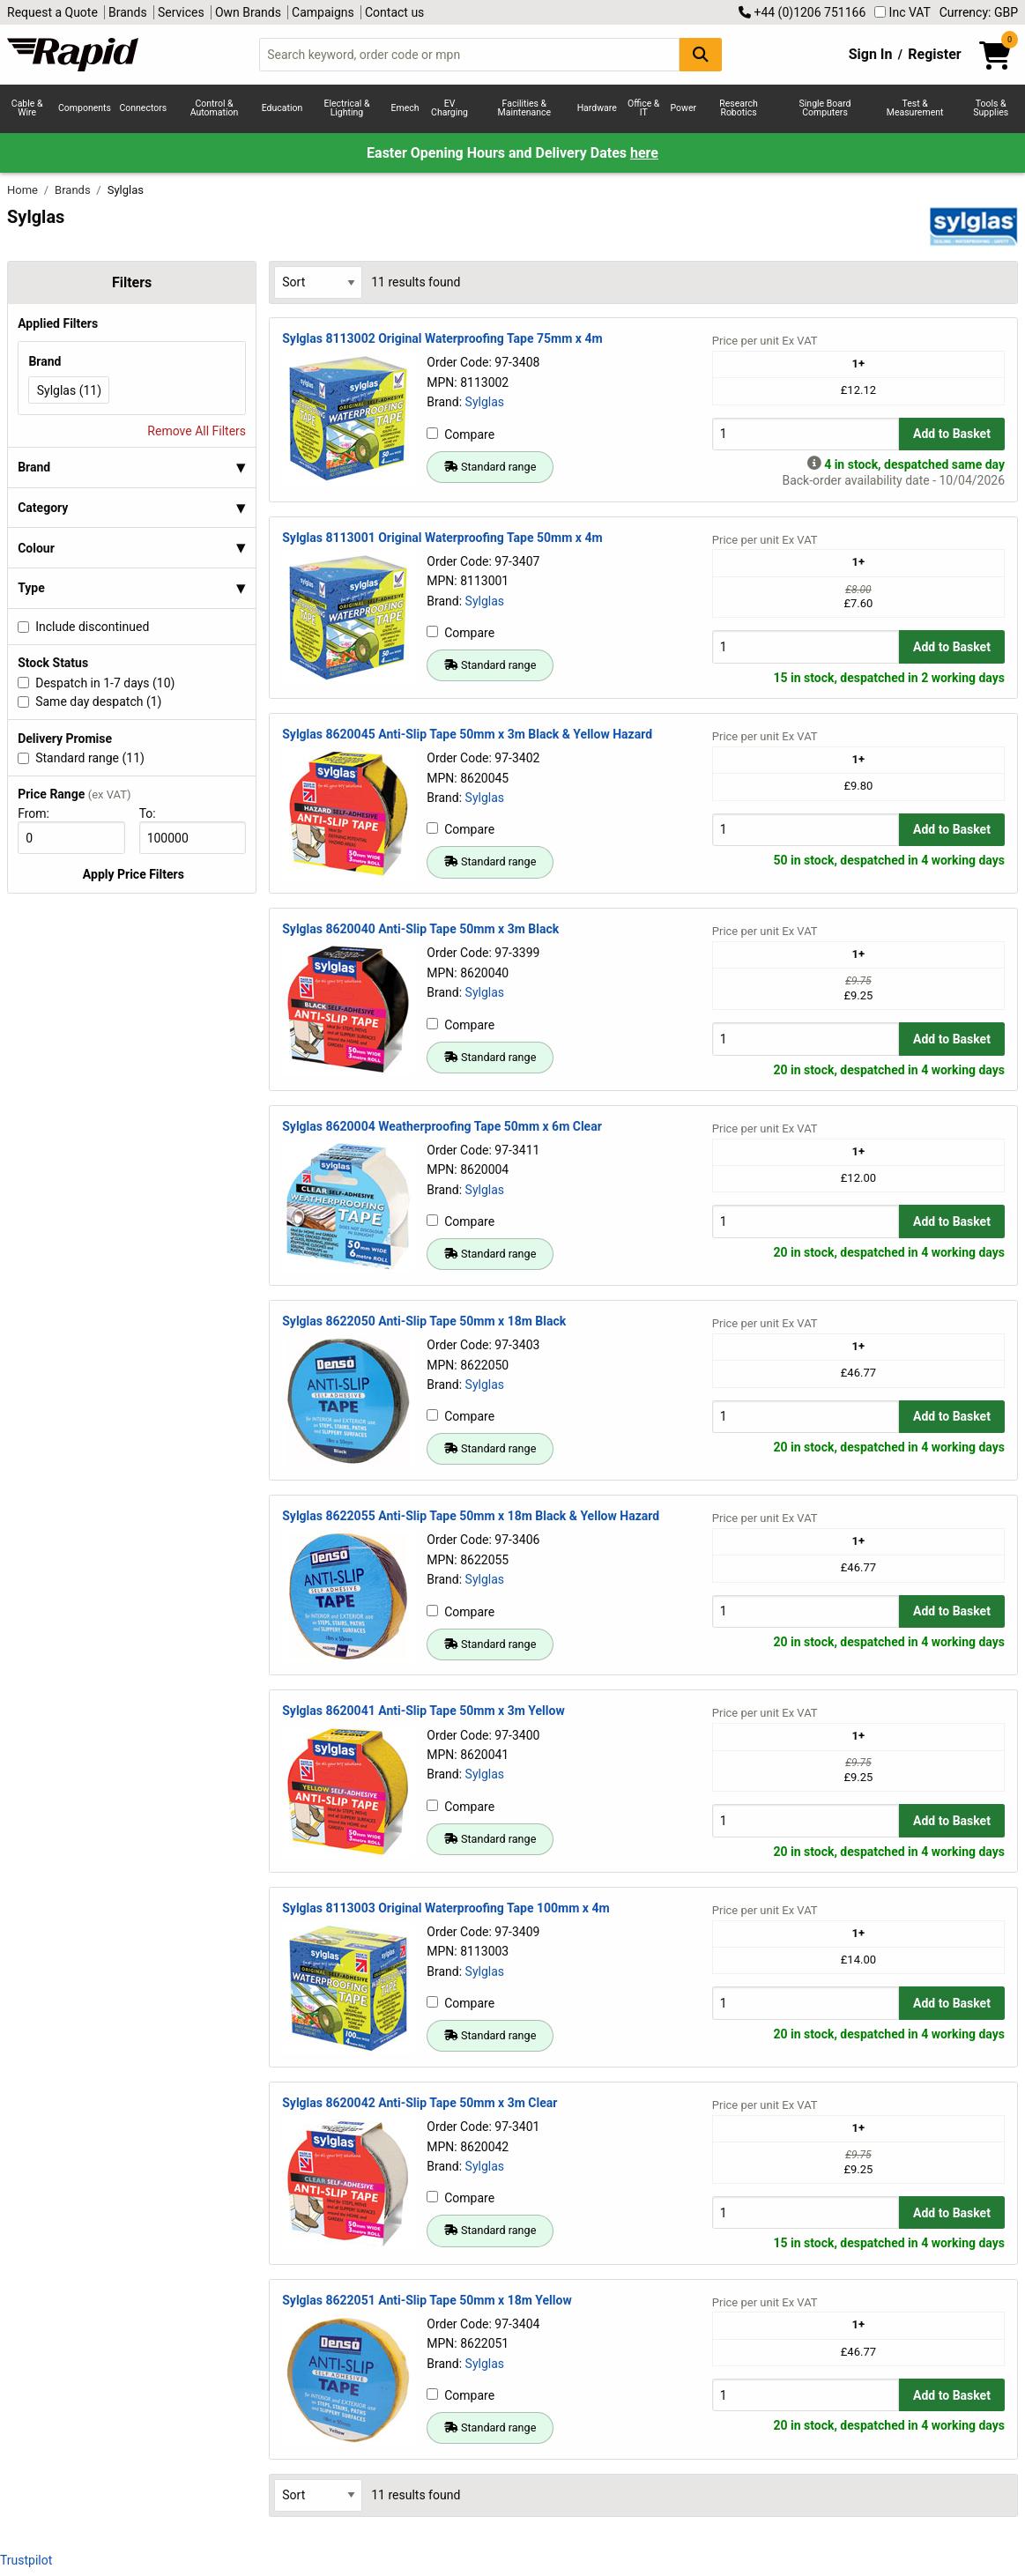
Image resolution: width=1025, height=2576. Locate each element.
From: (41, 813)
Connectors (143, 108)
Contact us (394, 12)
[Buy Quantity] (805, 434)
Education (282, 108)
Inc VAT (902, 12)
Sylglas (484, 402)
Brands (127, 12)
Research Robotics (738, 108)
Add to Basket (952, 434)
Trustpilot (26, 2560)
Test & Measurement (915, 108)
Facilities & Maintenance (525, 108)
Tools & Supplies (990, 108)
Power (684, 108)
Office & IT (643, 108)
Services (181, 12)
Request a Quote (52, 12)
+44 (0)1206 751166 (802, 12)
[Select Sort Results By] (318, 282)
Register (934, 54)
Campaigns (323, 12)
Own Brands (248, 12)
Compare (460, 434)
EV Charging (449, 108)
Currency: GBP (979, 12)
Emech (405, 108)
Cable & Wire (27, 108)
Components (84, 108)
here (644, 153)
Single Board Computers (825, 108)
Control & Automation (214, 108)
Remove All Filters (196, 431)
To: (154, 813)
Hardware (597, 108)
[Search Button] (701, 54)
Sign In (871, 54)
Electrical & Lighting (346, 108)
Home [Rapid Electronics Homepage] (24, 190)
